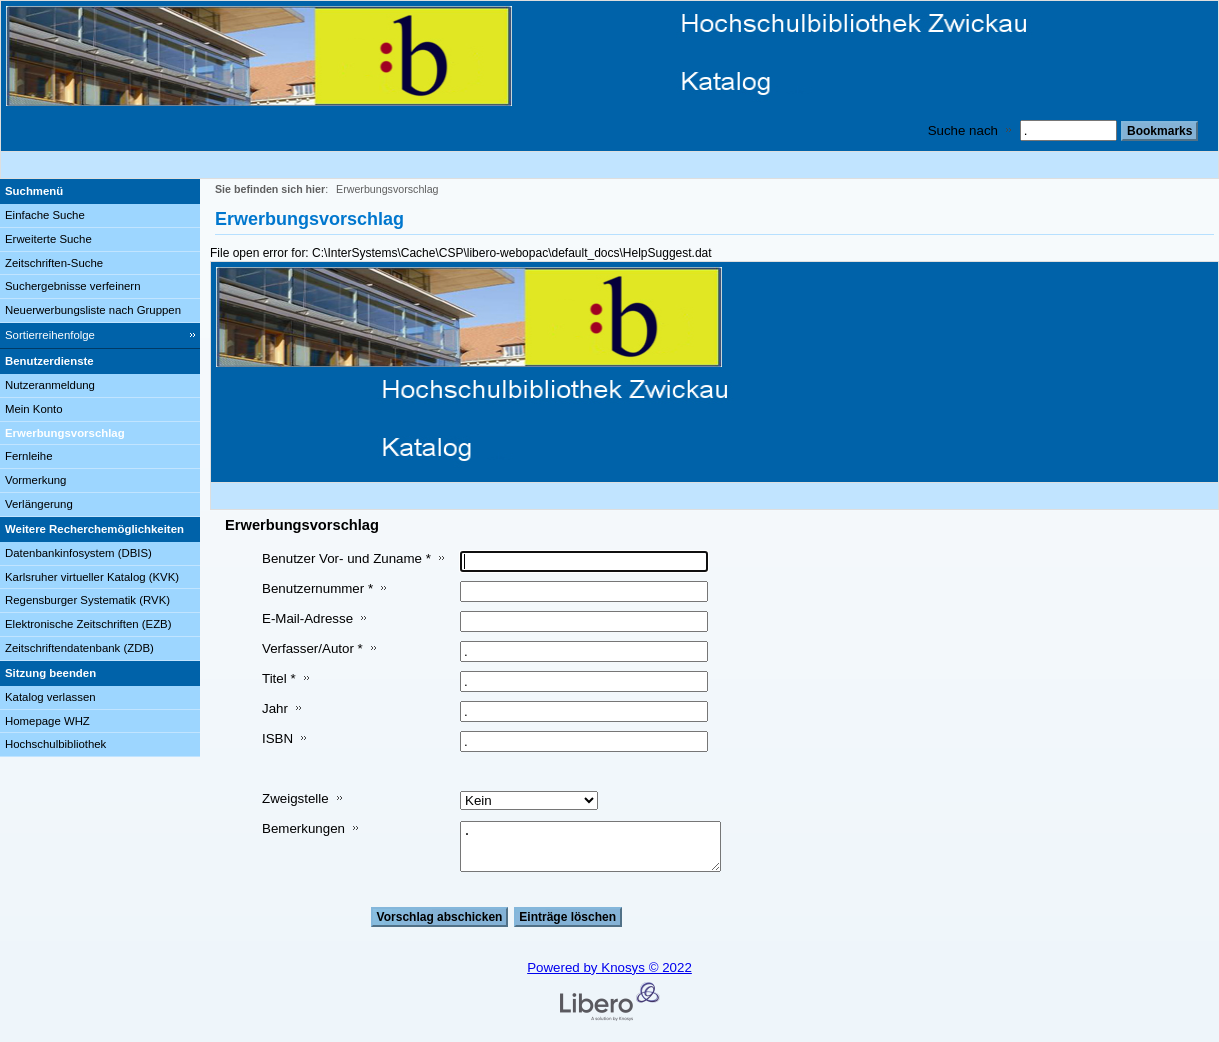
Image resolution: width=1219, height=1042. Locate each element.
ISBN (277, 738)
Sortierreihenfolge (50, 335)
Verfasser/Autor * (312, 648)
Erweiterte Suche (48, 239)
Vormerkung (35, 480)
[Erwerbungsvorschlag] (100, 434)
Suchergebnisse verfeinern (73, 286)
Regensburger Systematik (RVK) (87, 600)
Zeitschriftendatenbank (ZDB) (79, 648)
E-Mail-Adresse (307, 618)
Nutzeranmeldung (50, 385)
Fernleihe (29, 456)
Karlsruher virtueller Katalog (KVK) (92, 577)
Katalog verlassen (50, 697)
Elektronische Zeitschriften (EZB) (88, 624)
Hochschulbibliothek (55, 744)
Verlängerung (39, 504)
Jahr (275, 708)
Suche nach (963, 130)
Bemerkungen (303, 828)
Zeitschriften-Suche (54, 263)
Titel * (279, 678)
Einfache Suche (45, 215)
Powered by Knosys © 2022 (609, 967)
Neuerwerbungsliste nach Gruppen (93, 310)
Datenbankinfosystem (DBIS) (78, 553)
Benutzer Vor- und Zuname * (346, 558)
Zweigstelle (295, 798)
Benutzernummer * (317, 588)
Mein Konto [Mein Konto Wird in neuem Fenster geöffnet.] (34, 409)
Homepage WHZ (47, 721)
